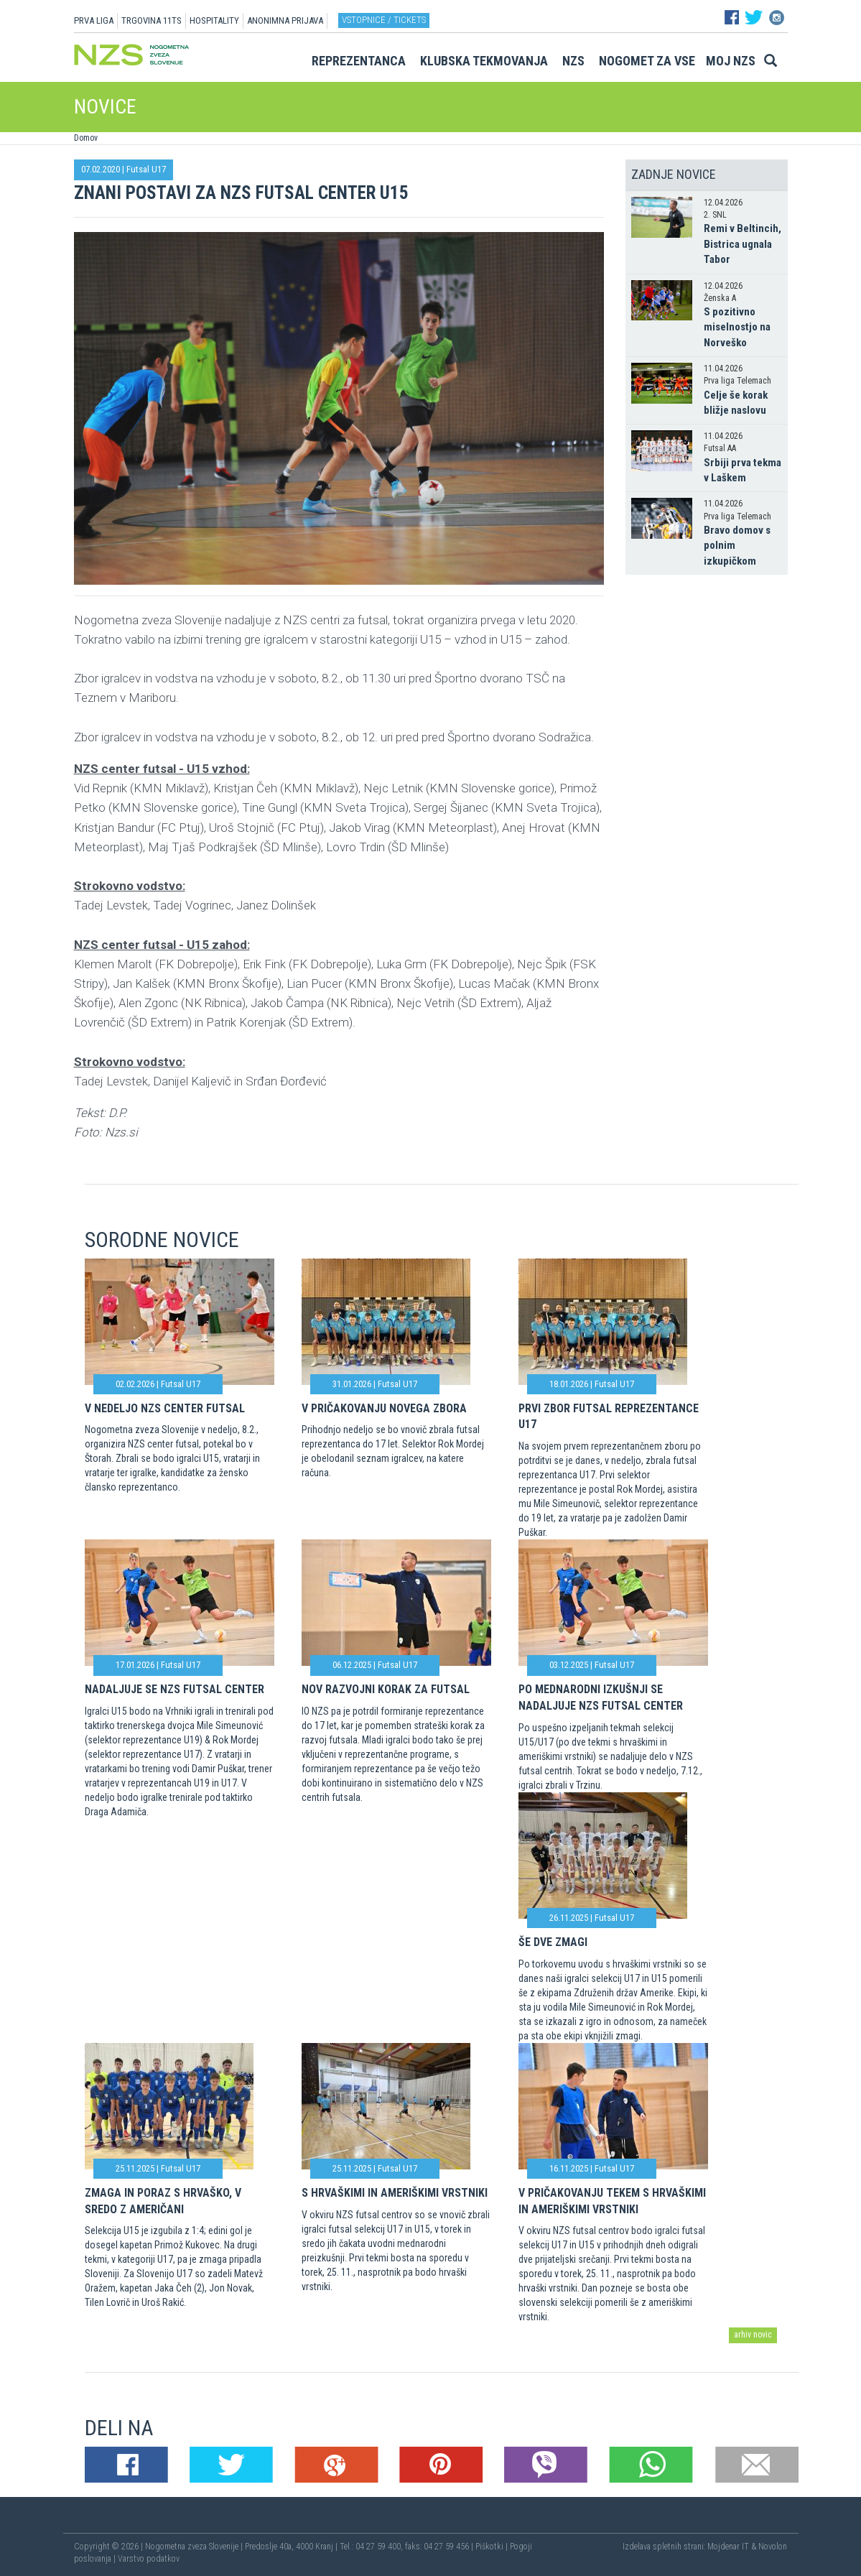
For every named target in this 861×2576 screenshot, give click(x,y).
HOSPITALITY (214, 20)
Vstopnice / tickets (384, 19)
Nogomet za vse (647, 60)
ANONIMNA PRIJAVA (285, 20)
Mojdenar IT (728, 2547)
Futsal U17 (146, 169)
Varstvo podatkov (149, 2559)
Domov (86, 138)
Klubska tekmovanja (484, 60)
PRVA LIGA (93, 20)
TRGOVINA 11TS (151, 20)
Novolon (772, 2547)
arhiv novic (753, 2335)
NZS (573, 60)
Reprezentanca (359, 60)
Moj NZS (730, 60)
